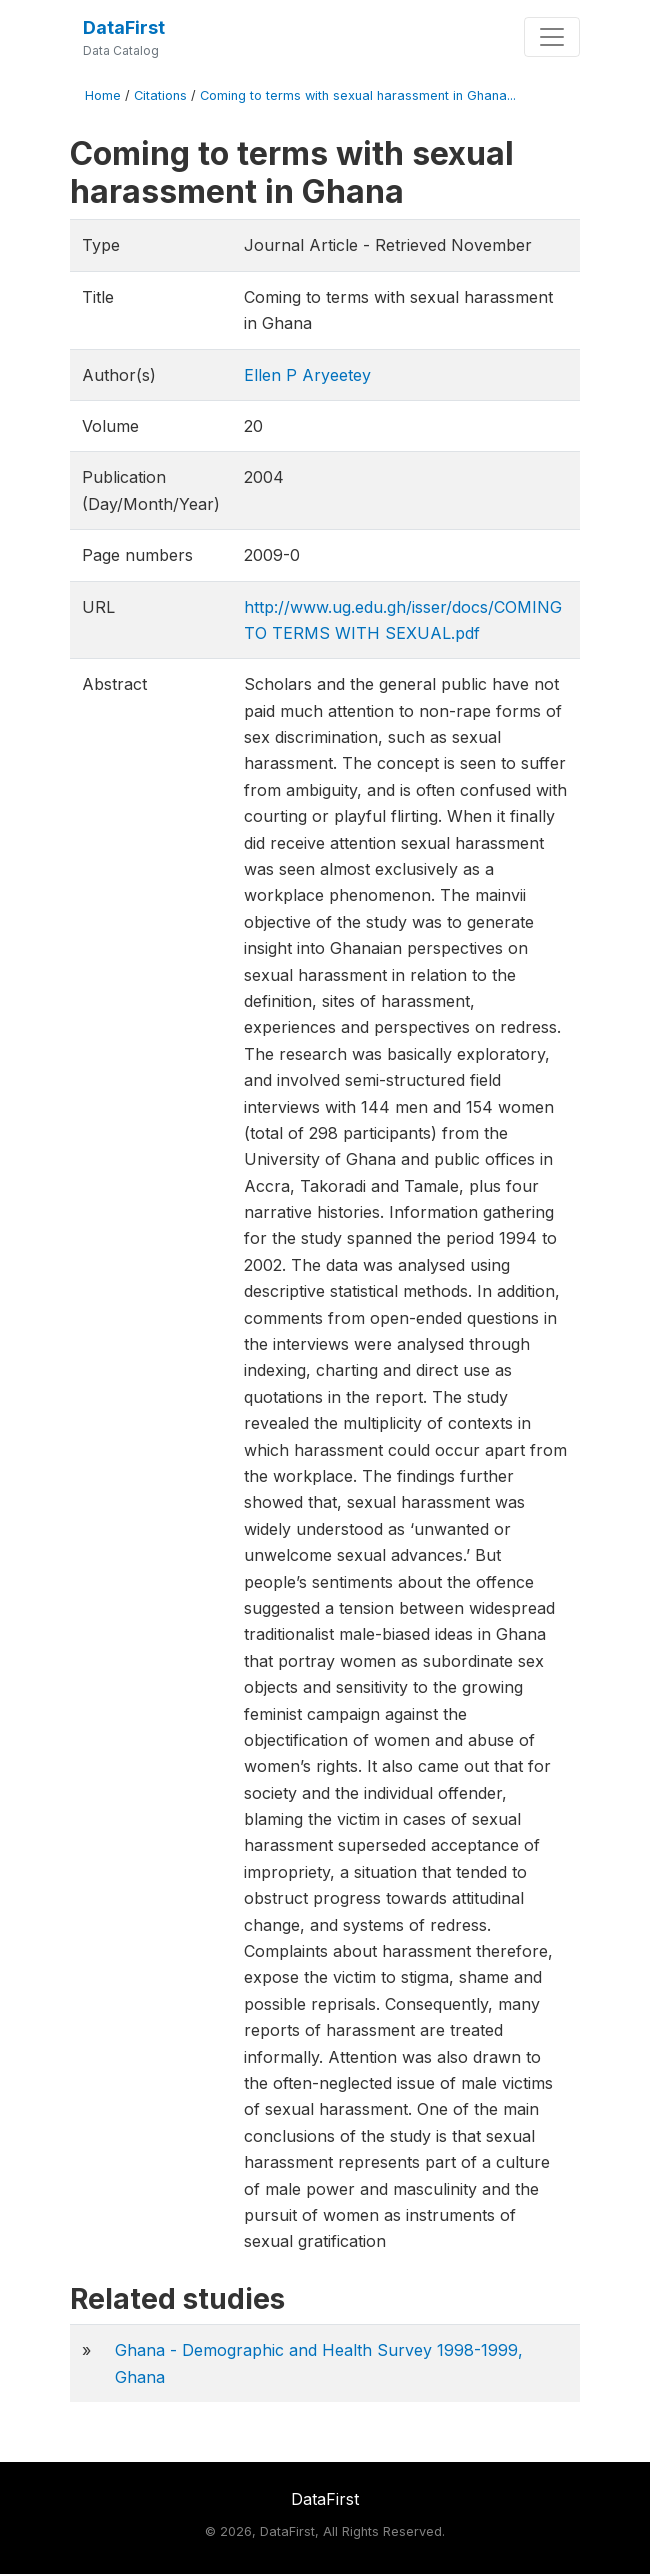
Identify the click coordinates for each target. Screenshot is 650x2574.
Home (103, 95)
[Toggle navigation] (552, 37)
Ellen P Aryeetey (307, 375)
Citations (160, 95)
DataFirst (124, 27)
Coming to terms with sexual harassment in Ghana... (358, 95)
